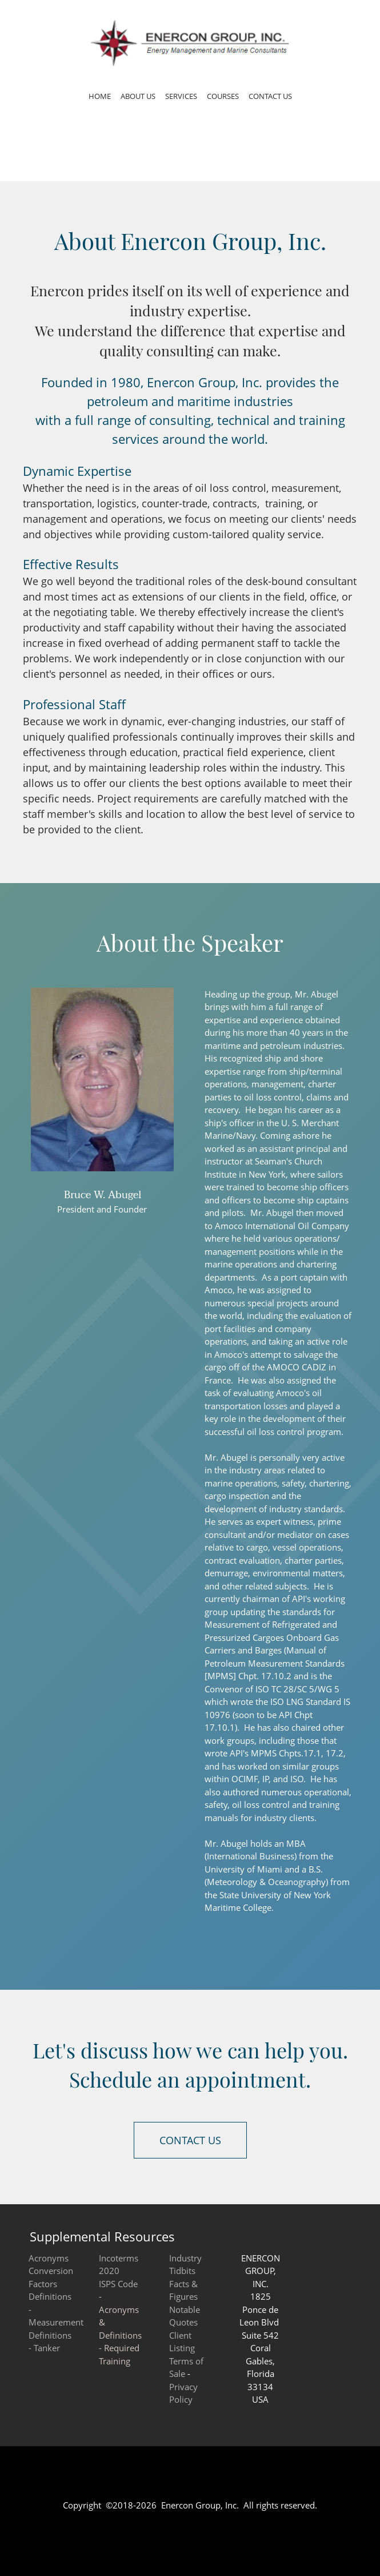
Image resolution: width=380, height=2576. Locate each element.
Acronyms (49, 2258)
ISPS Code (118, 2283)
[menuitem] (99, 98)
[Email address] (102, 1240)
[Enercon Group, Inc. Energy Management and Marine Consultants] (190, 43)
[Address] (119, 1240)
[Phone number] (85, 1240)
